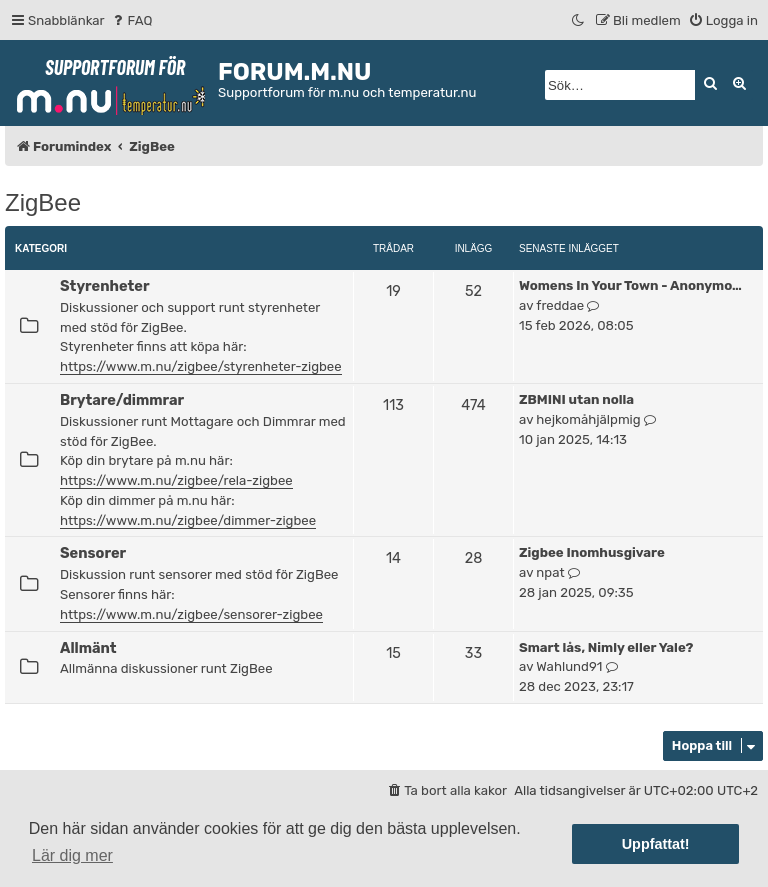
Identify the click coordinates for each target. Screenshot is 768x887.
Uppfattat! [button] (656, 844)
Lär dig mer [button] (72, 855)
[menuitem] (131, 20)
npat (550, 572)
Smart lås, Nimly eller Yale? (606, 647)
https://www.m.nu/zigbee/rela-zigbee (176, 480)
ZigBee (43, 202)
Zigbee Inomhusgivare (592, 552)
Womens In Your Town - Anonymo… (630, 285)
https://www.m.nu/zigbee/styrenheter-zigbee (201, 366)
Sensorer (93, 553)
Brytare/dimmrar (122, 400)
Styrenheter (105, 286)
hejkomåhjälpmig (588, 419)
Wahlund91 (569, 666)
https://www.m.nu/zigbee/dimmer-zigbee (188, 520)
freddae (560, 305)
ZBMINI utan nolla (576, 399)
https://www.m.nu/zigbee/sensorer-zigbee (191, 614)
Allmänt (88, 648)
